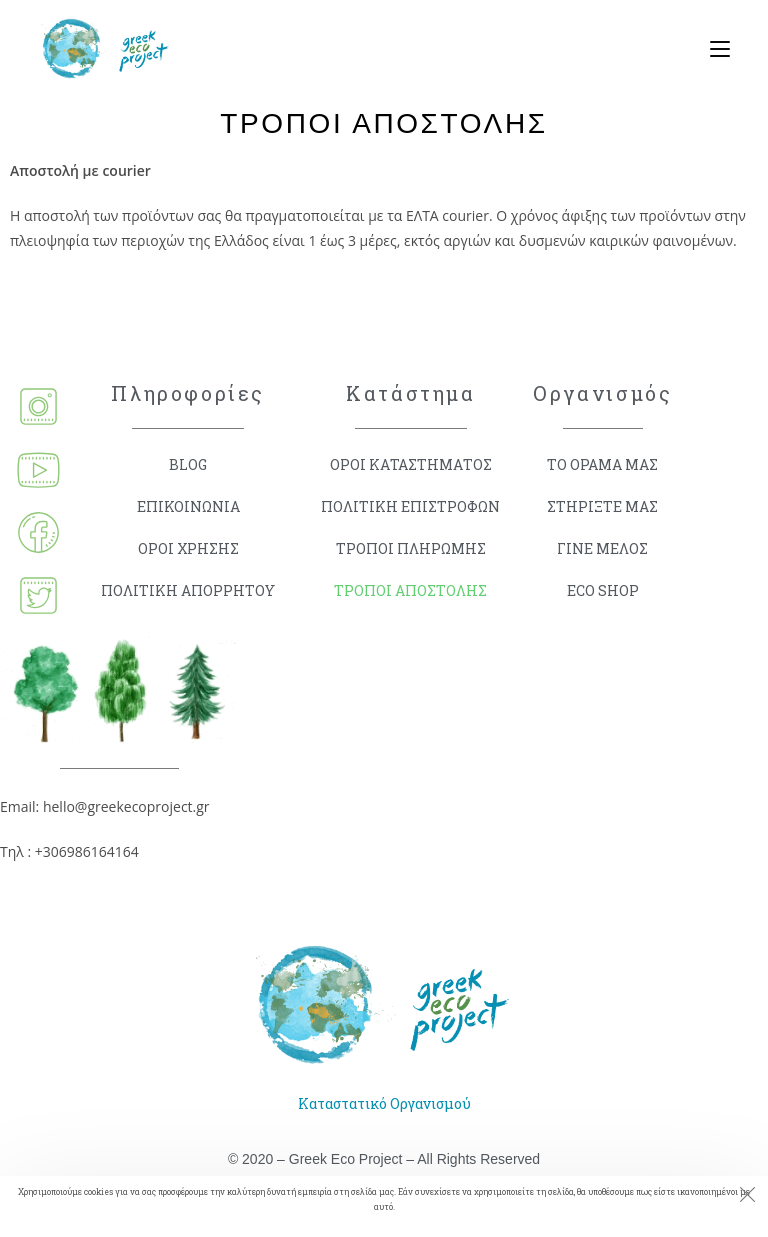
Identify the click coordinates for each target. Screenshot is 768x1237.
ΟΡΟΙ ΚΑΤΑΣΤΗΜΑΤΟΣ (411, 464)
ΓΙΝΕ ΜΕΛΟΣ (602, 548)
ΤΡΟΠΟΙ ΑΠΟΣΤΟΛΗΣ (410, 590)
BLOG (188, 464)
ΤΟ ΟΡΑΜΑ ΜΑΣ (602, 464)
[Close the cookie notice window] (747, 1197)
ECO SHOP (603, 590)
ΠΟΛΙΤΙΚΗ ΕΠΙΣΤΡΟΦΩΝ (410, 506)
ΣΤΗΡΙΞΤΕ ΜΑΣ (602, 506)
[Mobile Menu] (712, 50)
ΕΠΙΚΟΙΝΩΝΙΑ (188, 506)
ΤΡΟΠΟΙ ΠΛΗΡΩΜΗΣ (411, 548)
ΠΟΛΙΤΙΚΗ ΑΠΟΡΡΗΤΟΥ (188, 590)
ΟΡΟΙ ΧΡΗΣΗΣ (188, 548)
